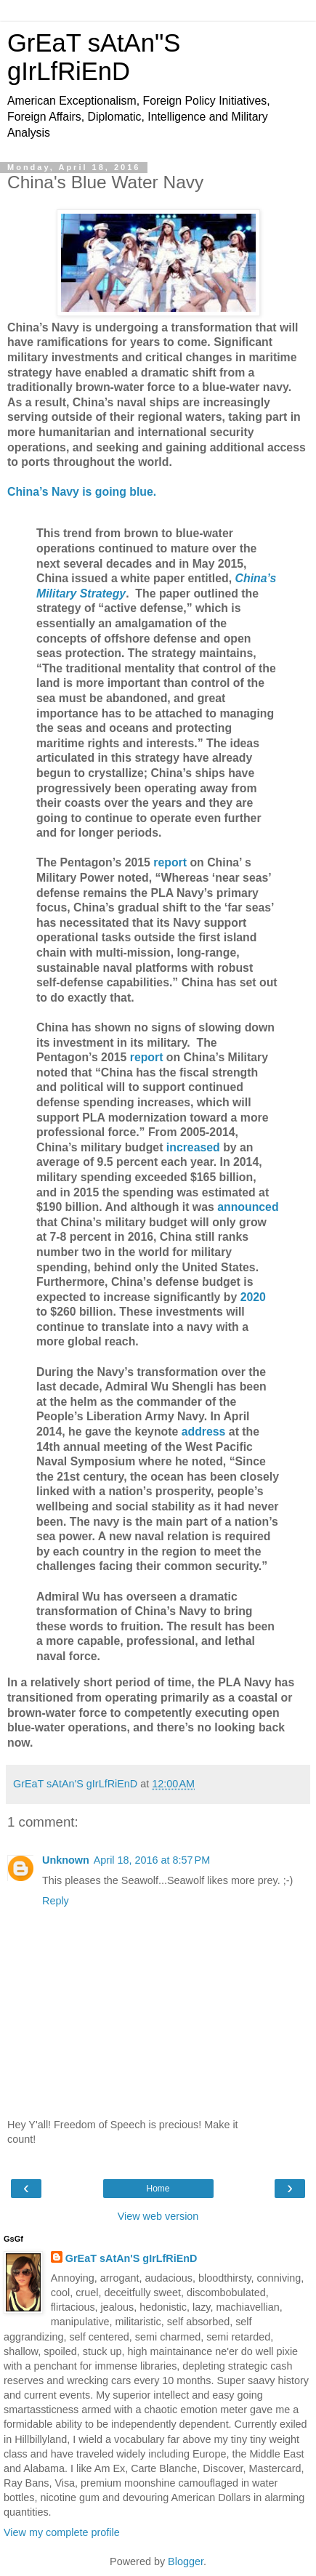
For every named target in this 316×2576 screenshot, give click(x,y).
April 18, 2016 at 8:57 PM (152, 1860)
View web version (158, 2216)
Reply (55, 1901)
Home (157, 2188)
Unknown (65, 1860)
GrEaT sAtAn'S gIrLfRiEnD (131, 2258)
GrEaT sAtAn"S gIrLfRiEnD (93, 57)
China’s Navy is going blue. (81, 492)
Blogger (185, 2561)
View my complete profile (62, 2532)
